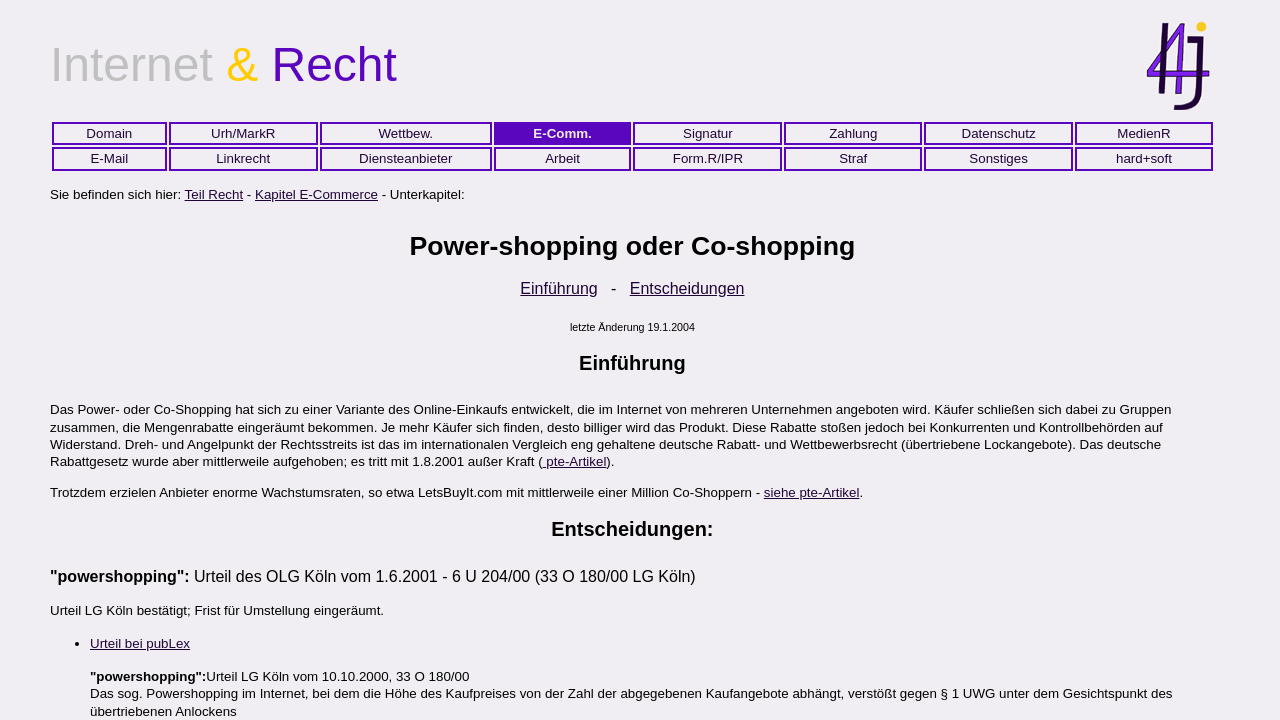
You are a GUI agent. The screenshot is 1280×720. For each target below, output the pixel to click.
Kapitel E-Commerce (316, 194)
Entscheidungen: (632, 529)
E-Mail (109, 158)
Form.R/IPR (708, 158)
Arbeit (562, 158)
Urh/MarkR (243, 133)
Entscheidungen (687, 288)
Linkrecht (243, 158)
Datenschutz (999, 133)
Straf (853, 158)
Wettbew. (405, 133)
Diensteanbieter (405, 158)
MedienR (1143, 133)
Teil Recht (214, 194)
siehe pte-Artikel (812, 492)
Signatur (708, 133)
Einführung (558, 288)
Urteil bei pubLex (140, 643)
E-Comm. (562, 133)
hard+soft (1144, 158)
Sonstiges (998, 158)
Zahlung (853, 133)
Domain (109, 133)
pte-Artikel (575, 461)
